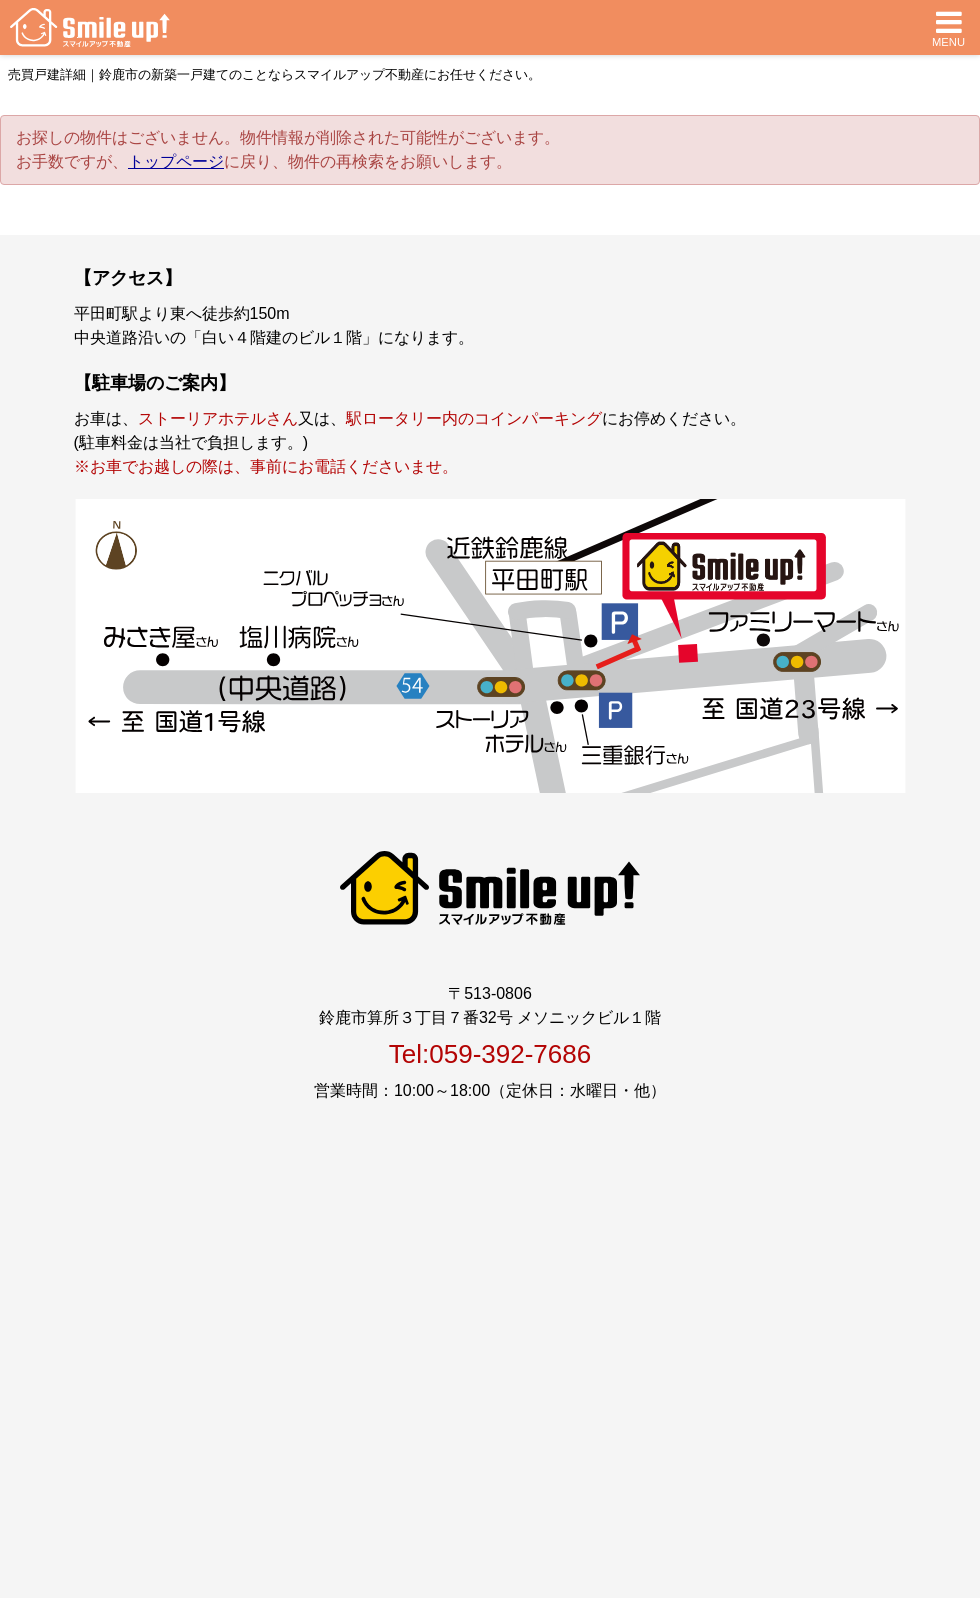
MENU (948, 27)
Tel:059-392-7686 (490, 1054)
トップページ (176, 161)
